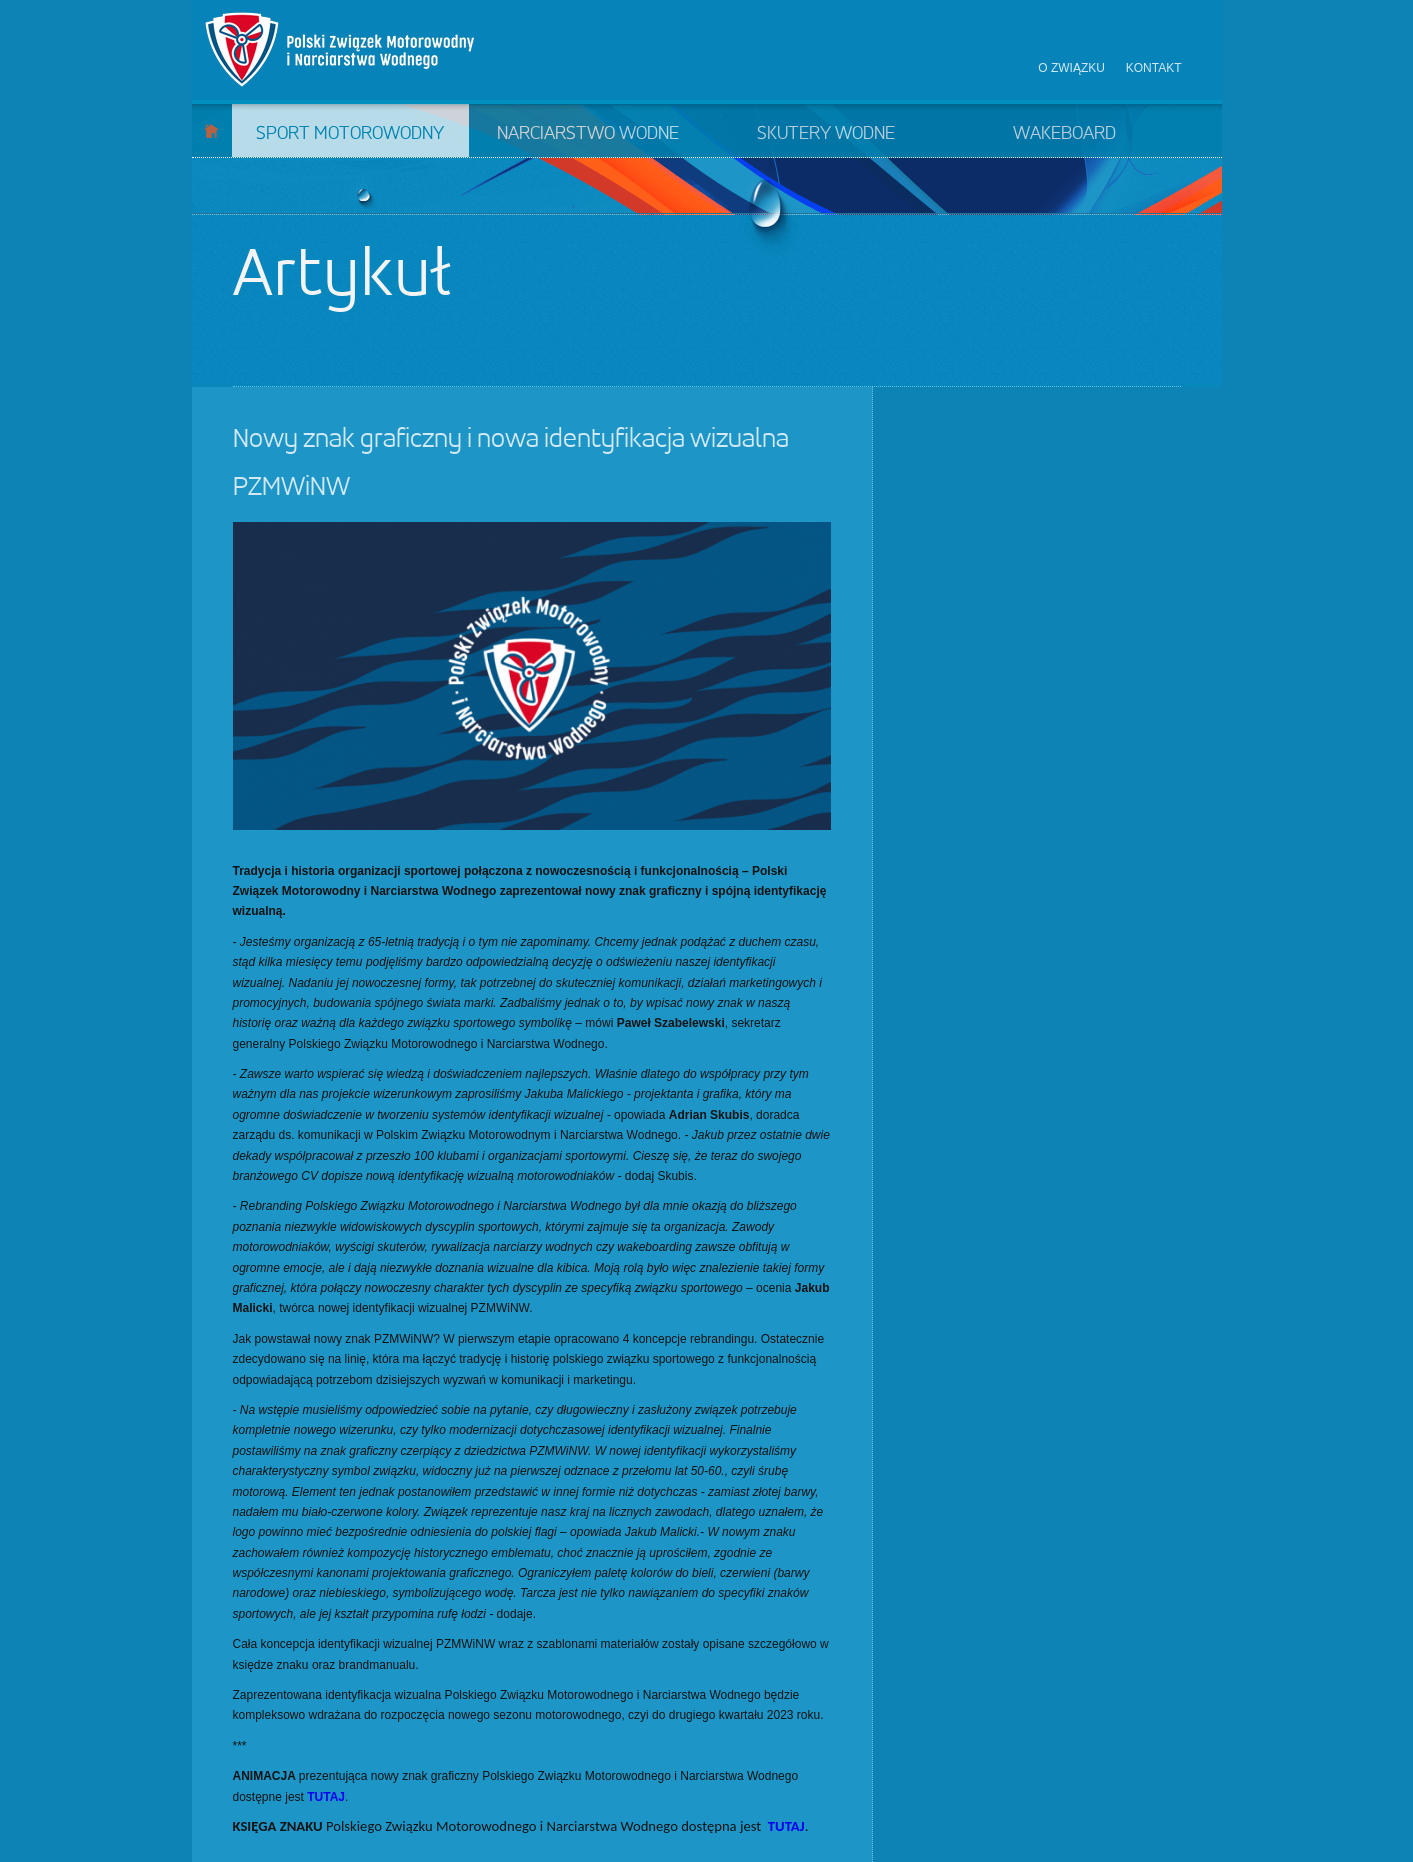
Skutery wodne (826, 134)
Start (211, 130)
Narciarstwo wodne (588, 134)
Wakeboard (1064, 134)
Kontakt (1154, 68)
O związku (1071, 68)
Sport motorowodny (350, 134)
